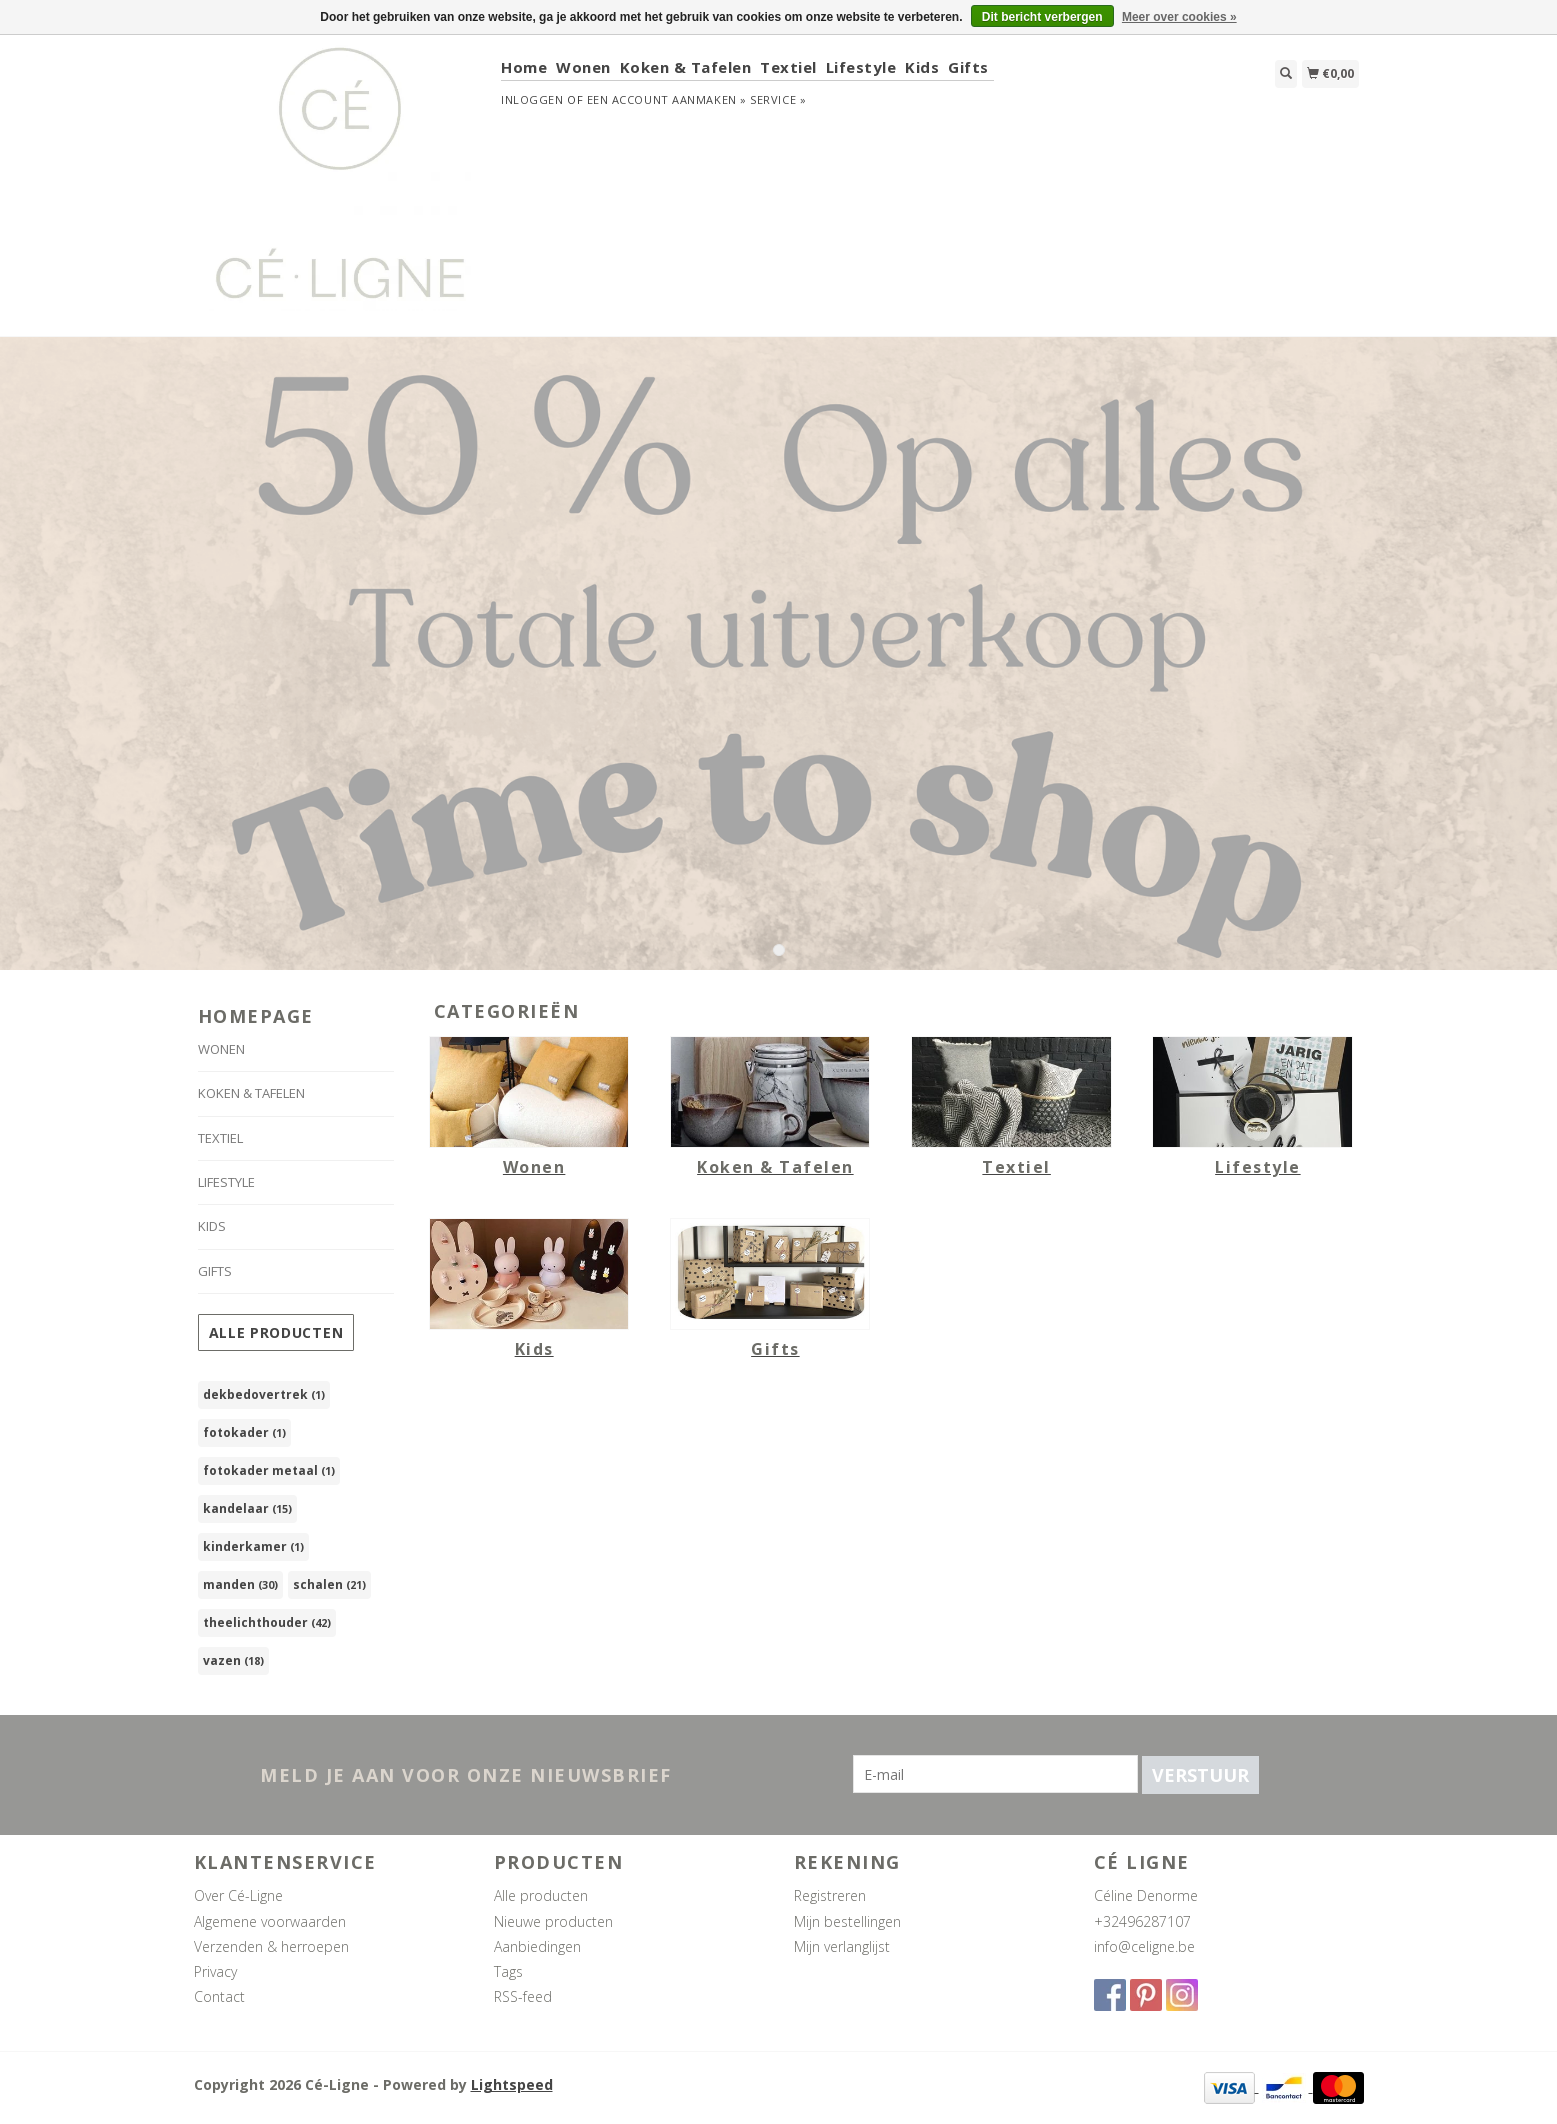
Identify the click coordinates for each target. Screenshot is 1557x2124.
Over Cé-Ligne (238, 1895)
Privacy (215, 1971)
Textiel (788, 67)
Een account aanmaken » (667, 99)
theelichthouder (267, 1622)
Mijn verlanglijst (842, 1946)
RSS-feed (523, 1996)
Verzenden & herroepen (271, 1946)
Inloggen (532, 99)
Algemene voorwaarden (270, 1921)
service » (778, 99)
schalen (329, 1584)
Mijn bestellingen (847, 1921)
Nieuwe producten (553, 1921)
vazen (233, 1660)
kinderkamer (253, 1546)
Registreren (830, 1895)
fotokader (244, 1432)
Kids (922, 67)
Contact (219, 1996)
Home (524, 67)
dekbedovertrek (264, 1394)
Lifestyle (861, 67)
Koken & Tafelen (686, 67)
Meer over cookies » (1179, 17)
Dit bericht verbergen (1042, 17)
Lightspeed (512, 2084)
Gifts (968, 67)
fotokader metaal (269, 1470)
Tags (508, 1971)
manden (240, 1584)
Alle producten (276, 1332)
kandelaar (247, 1508)
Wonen (583, 67)
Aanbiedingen (537, 1946)
